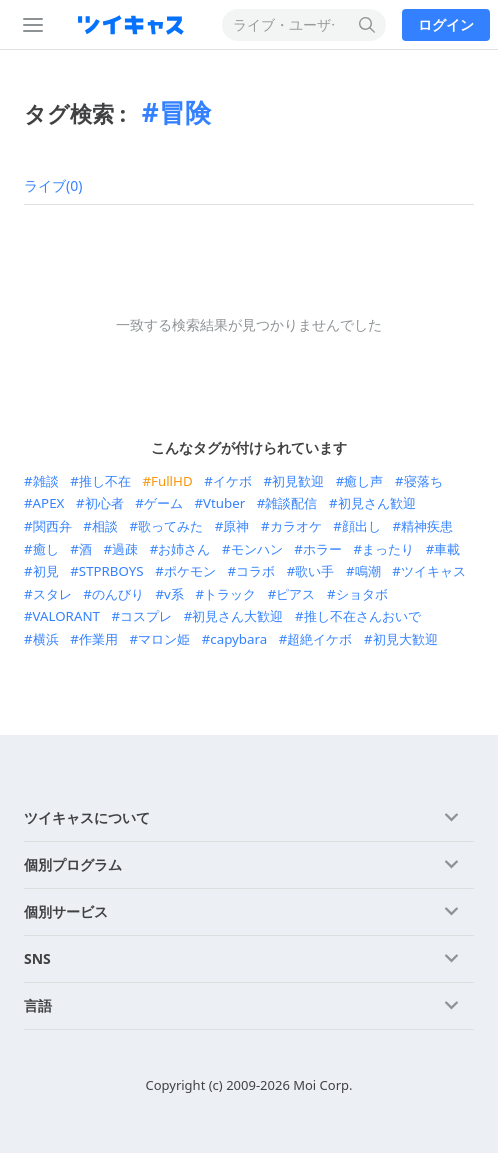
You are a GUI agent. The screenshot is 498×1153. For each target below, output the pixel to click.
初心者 (104, 503)
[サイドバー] (29, 25)
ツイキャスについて (87, 817)
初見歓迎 (298, 481)
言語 (38, 1005)
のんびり (118, 594)
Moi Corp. (322, 1085)
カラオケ (296, 526)
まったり (388, 549)
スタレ (52, 594)
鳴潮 (368, 571)
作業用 (98, 639)
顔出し (361, 526)
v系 (174, 594)
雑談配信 (291, 503)
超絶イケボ (319, 639)
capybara (238, 639)
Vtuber (224, 503)
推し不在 (105, 481)
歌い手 (314, 571)
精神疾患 (427, 526)
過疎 (125, 549)
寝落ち (423, 481)
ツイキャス (433, 571)
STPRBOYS (111, 571)
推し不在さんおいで (362, 616)
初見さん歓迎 (377, 503)
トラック (230, 594)
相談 (105, 526)
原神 (236, 526)
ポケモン (190, 571)
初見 (46, 571)
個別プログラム (73, 864)
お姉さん (184, 549)
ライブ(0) (53, 185)
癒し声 (363, 481)
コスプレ (146, 616)
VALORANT (66, 616)
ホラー (322, 549)
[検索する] (367, 25)
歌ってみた (170, 526)
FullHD (172, 481)
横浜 (46, 639)
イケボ (232, 481)
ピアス (295, 594)
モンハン (257, 549)
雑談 (46, 481)
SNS (37, 958)
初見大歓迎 (405, 639)
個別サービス (66, 911)
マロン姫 (164, 639)
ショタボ (362, 594)
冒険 (185, 112)
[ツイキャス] (135, 25)
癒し (46, 549)
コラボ (255, 571)
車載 (447, 549)
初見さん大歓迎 (237, 616)
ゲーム (163, 503)
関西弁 (52, 526)
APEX (49, 503)
